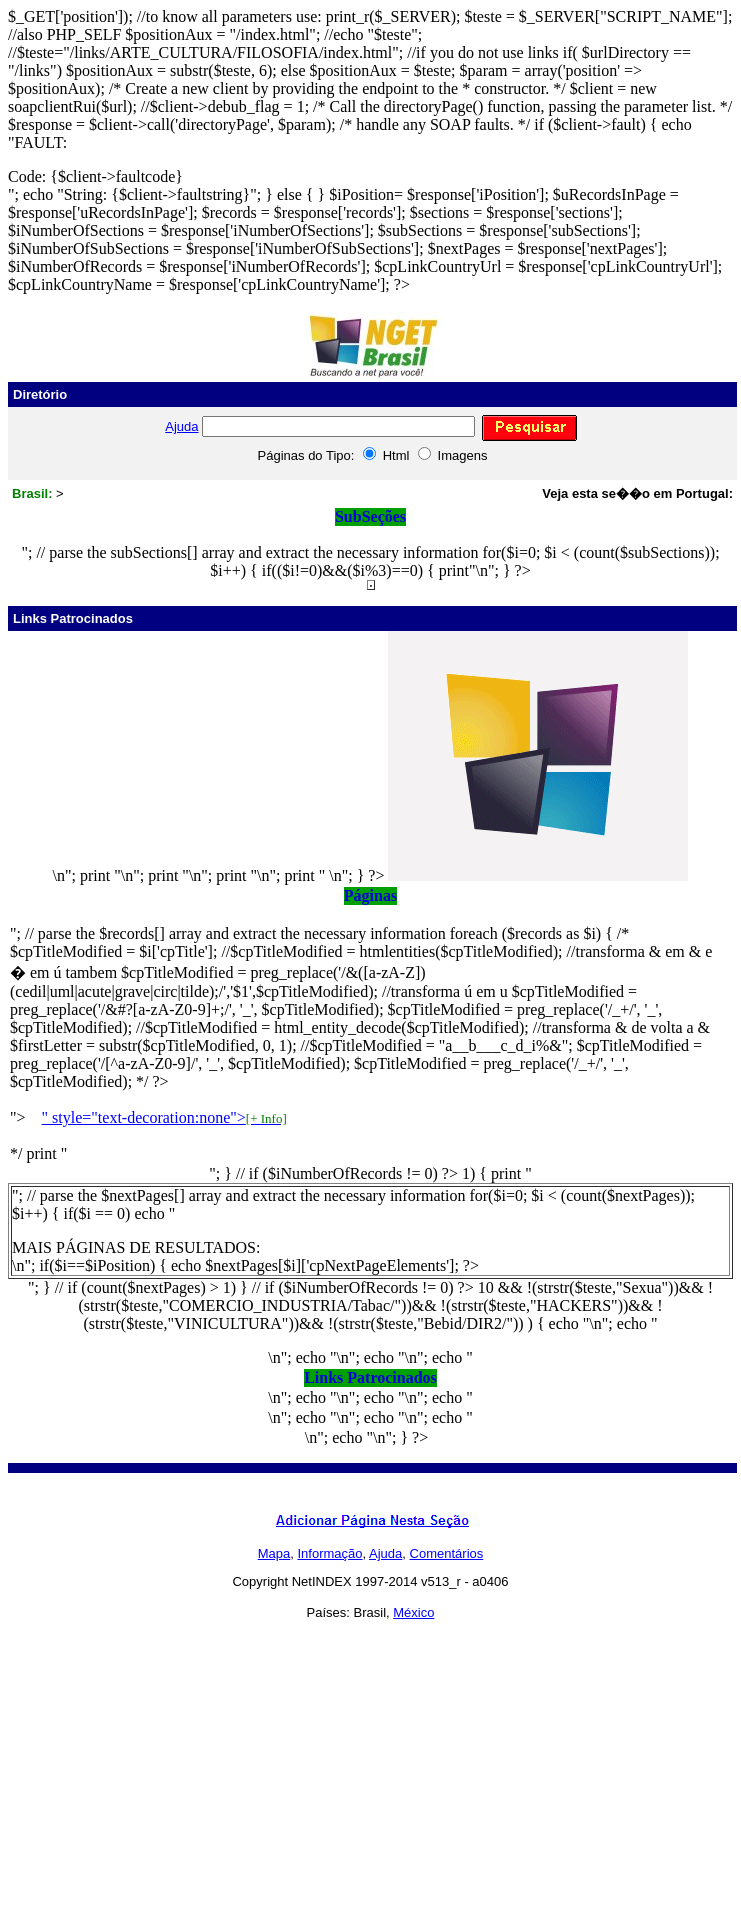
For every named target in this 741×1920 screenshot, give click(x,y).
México (413, 1612)
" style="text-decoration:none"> (164, 1117)
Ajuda (181, 426)
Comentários (447, 1553)
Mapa (274, 1553)
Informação (330, 1553)
